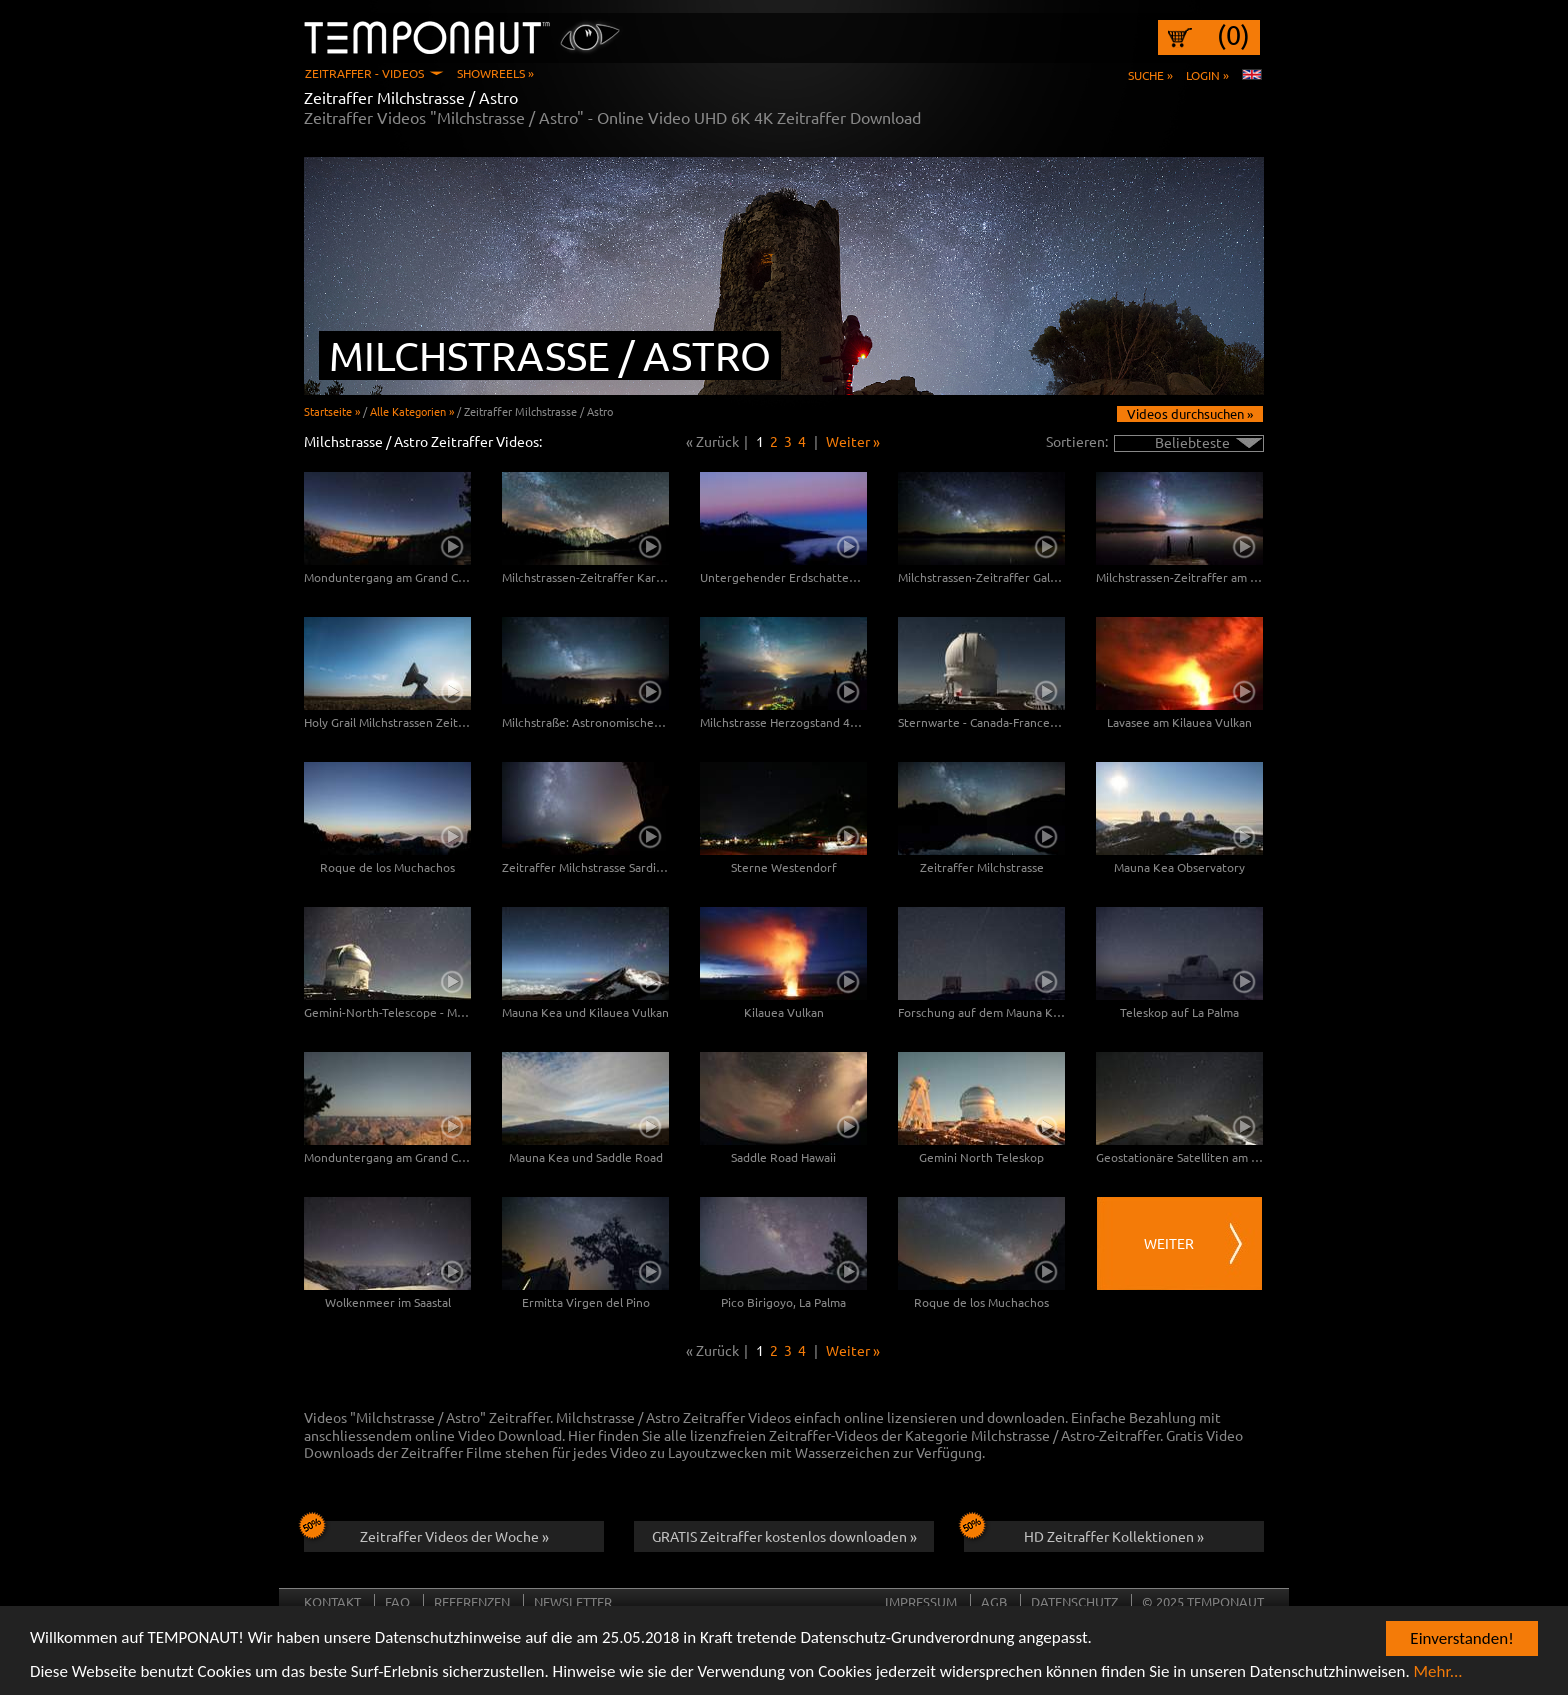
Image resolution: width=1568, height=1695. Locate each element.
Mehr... (1438, 1672)
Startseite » (332, 411)
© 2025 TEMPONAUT (1203, 1601)
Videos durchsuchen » (1190, 413)
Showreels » (495, 73)
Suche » (1150, 75)
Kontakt (332, 1601)
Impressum (921, 1601)
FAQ (397, 1601)
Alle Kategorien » (412, 411)
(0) (1233, 35)
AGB (994, 1601)
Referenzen (472, 1601)
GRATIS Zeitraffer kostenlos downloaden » (784, 1536)
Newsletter (573, 1601)
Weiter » (853, 441)
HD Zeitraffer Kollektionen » (1084, 1533)
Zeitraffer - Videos (364, 73)
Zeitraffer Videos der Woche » (426, 1533)
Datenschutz (1074, 1601)
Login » (1207, 75)
